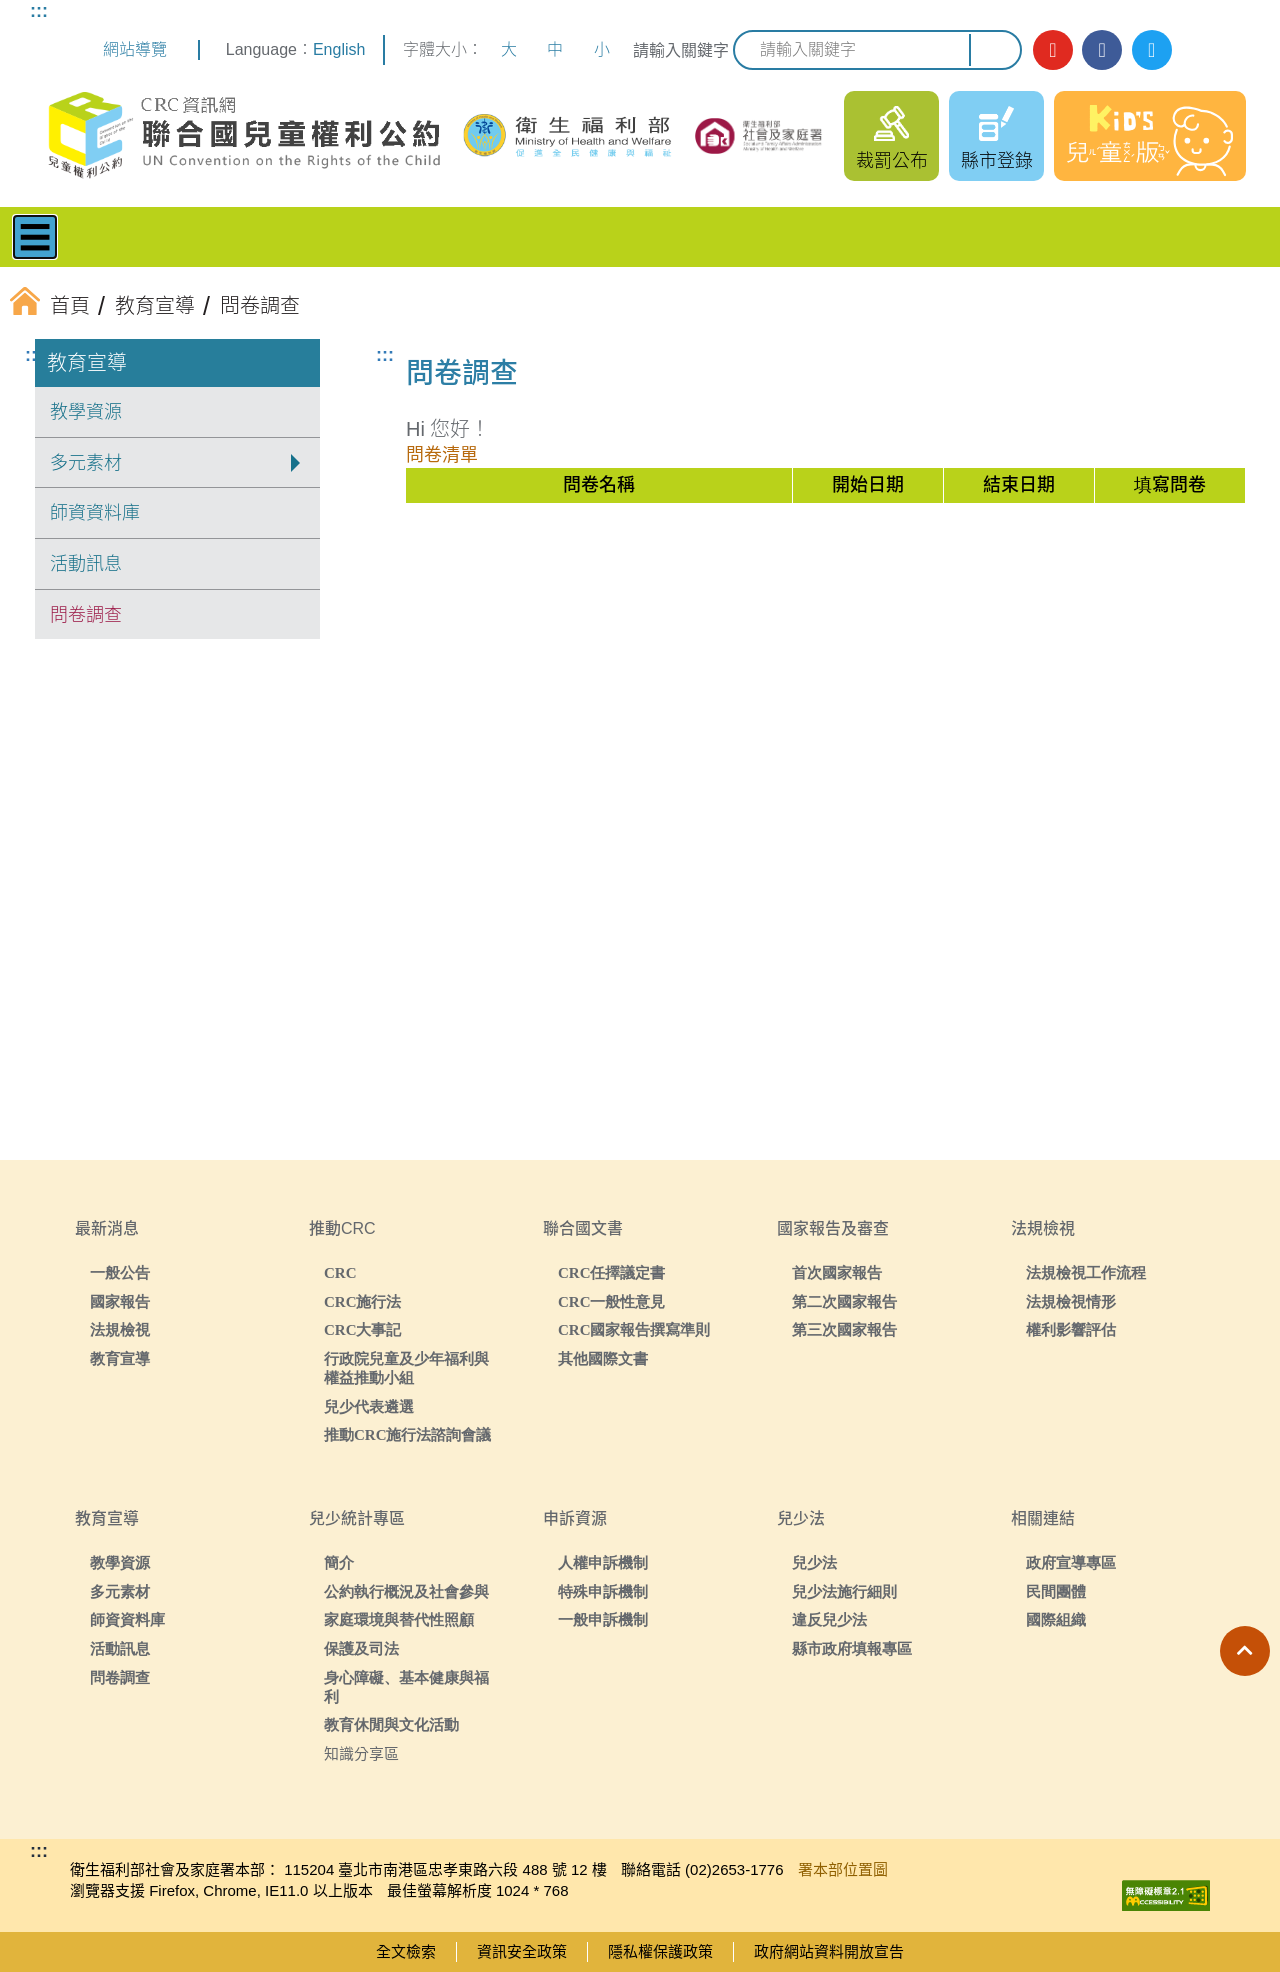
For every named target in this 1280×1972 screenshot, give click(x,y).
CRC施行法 (363, 1301)
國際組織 (1056, 1619)
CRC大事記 (363, 1329)
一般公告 (120, 1272)
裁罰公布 (892, 161)
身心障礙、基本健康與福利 (406, 1687)
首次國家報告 (837, 1272)
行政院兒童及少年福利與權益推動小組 (406, 1368)
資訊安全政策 (522, 1951)
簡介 (339, 1562)
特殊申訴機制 (603, 1591)
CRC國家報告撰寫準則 (634, 1329)
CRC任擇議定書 (612, 1272)
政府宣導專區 (1071, 1562)
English (339, 49)
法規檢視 (120, 1329)
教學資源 (86, 412)
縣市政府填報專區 (852, 1648)
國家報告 (120, 1301)
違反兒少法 (829, 1619)
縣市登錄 (997, 161)
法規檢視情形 (1071, 1301)
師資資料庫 (95, 513)
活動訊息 (86, 564)
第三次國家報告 (844, 1329)
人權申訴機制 (603, 1562)
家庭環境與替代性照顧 (399, 1619)
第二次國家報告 (844, 1301)
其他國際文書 (603, 1358)
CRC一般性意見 (612, 1301)
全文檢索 (406, 1951)
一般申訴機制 (603, 1619)
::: (39, 11)
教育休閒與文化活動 (391, 1724)
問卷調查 (86, 615)
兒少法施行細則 (844, 1591)
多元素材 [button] (86, 463)
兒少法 (814, 1562)
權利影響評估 (1071, 1329)
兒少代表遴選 (369, 1406)
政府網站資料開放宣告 (829, 1951)
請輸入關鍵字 (681, 50)
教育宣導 (87, 363)
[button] (1245, 1651)
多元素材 (120, 1591)
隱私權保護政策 (660, 1951)
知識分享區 (361, 1753)
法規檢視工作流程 (1086, 1272)
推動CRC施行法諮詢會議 (408, 1434)
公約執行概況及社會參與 (406, 1591)
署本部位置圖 (843, 1869)
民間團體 (1056, 1591)
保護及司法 (361, 1648)
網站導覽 (135, 49)
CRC (340, 1272)
